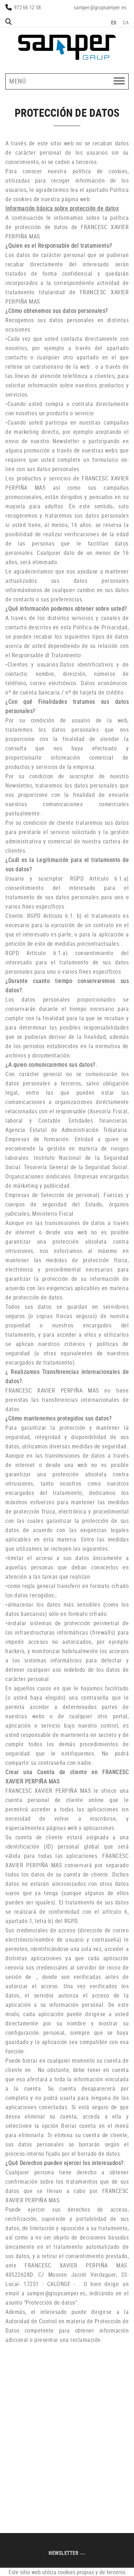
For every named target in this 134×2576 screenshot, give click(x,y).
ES (113, 22)
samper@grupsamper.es (100, 7)
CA (126, 22)
